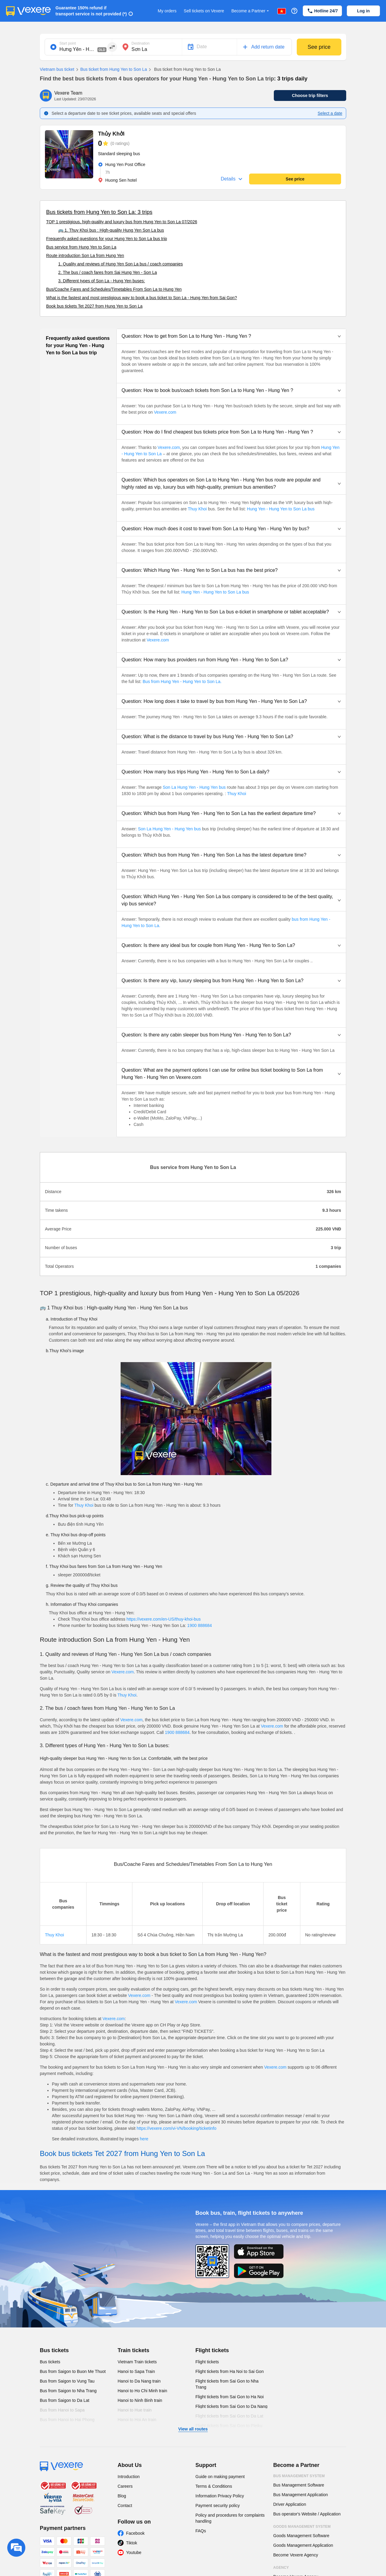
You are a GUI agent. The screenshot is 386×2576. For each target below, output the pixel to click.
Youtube (133, 2552)
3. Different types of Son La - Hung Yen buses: (101, 280)
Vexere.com (165, 412)
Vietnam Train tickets (137, 2361)
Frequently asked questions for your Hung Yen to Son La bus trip (106, 238)
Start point (67, 43)
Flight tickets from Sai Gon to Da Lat (229, 2416)
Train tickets (133, 2350)
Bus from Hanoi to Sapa (62, 2410)
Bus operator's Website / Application (306, 2514)
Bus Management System (299, 2476)
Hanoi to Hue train (135, 2410)
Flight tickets (212, 2350)
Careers (125, 2486)
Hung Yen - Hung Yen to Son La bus (280, 508)
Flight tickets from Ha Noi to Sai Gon (229, 2371)
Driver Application (289, 2504)
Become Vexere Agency (295, 2554)
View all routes (193, 2429)
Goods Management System (302, 2526)
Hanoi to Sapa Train (136, 2371)
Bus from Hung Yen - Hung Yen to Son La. (182, 681)
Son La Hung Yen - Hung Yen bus (194, 787)
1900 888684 (199, 1625)
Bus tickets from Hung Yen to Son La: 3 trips (99, 212)
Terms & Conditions (213, 2486)
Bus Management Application (300, 2494)
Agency (281, 2567)
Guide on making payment (220, 2476)
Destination (140, 43)
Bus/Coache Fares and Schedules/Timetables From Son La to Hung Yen (114, 289)
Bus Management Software (298, 2485)
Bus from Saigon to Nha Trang (68, 2390)
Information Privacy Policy (219, 2495)
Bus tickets (54, 2350)
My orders (167, 10)
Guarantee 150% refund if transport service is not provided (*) (91, 10)
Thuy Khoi (197, 508)
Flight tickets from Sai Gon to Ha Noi (229, 2396)
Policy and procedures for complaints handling (230, 2518)
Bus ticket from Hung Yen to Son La (110, 70)
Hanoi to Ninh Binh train (140, 2400)
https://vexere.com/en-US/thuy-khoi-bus (164, 1619)
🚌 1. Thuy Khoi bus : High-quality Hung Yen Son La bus (111, 230)
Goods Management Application (303, 2545)
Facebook (135, 2533)
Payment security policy (217, 2505)
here (144, 2138)
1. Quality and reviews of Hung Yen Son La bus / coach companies (120, 264)
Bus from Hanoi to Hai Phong (67, 2419)
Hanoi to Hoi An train (137, 2419)
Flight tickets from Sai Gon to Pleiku (228, 2425)
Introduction (129, 2476)
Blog (122, 2495)
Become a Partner (250, 11)
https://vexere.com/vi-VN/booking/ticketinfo (177, 2128)
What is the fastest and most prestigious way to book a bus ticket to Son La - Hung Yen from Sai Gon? (141, 297)
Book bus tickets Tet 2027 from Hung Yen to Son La (94, 306)
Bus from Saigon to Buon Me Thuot (73, 2371)
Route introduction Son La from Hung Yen (85, 255)
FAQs (200, 2530)
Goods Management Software (301, 2535)
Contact (125, 2505)
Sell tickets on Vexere (204, 10)
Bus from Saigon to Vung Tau (67, 2381)
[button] (231, 336)
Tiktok (131, 2542)
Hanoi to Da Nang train (139, 2381)
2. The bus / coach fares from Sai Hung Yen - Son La (107, 272)
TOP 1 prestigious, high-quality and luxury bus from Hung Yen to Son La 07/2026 (121, 221)
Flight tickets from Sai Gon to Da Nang (231, 2406)
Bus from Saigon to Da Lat (64, 2400)
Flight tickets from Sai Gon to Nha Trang (226, 2384)
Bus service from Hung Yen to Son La (81, 247)
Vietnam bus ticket (57, 69)
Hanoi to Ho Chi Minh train (142, 2390)
